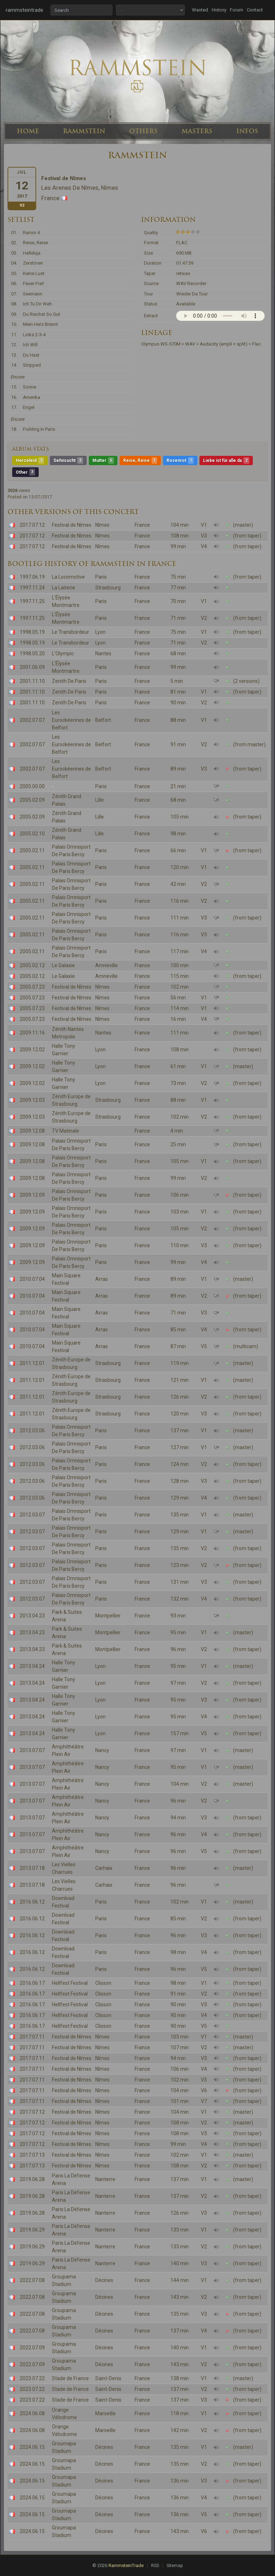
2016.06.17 (32, 1983)
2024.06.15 (32, 2447)
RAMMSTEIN (84, 131)
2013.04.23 (32, 1616)
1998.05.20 (32, 653)
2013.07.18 (32, 1868)
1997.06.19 (32, 577)
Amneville (106, 965)
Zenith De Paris (69, 681)
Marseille (105, 2413)
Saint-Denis (108, 2378)
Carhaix (103, 1868)
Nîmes (102, 525)
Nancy (102, 1750)
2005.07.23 (32, 987)
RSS (155, 2565)
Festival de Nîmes (71, 525)
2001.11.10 (32, 681)
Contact (255, 10)
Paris (101, 577)
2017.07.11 (32, 2037)
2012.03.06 (32, 1430)
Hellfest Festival (70, 1983)
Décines (104, 2280)
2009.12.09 (32, 1195)
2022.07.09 (32, 2347)
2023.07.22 (32, 2378)
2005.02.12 (32, 965)
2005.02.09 (32, 800)
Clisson (103, 1983)
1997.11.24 (32, 587)
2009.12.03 (32, 1100)
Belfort (103, 720)
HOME (28, 131)
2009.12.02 (32, 1049)
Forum (236, 10)
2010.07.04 (32, 1279)
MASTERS (197, 131)
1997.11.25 (32, 601)
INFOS (247, 131)
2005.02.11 (32, 850)
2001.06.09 (32, 667)
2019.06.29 (32, 2230)
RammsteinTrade (126, 2565)
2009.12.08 (32, 1131)
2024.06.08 (32, 2413)
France (142, 525)
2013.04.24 (32, 1666)
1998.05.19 (32, 632)
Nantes (103, 653)
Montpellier (108, 1616)
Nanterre (105, 2179)
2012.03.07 (32, 1515)
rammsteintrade (24, 10)
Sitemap (175, 2565)
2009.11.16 (32, 1033)
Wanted (200, 10)
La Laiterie (63, 587)
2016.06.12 (32, 1902)
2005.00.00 (32, 786)
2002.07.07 (32, 720)
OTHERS (143, 131)
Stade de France (70, 2378)
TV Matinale (65, 1131)
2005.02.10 (32, 833)
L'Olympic (63, 653)
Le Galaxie (63, 965)
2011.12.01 (32, 1363)
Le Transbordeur (70, 632)
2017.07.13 (32, 2155)
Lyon (100, 632)
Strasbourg (108, 587)
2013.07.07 (32, 1750)
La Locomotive (68, 577)
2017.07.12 (32, 525)
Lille (99, 800)
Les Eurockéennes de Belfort (71, 720)
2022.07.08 (32, 2280)
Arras (101, 1279)
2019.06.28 (32, 2179)
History (219, 10)
